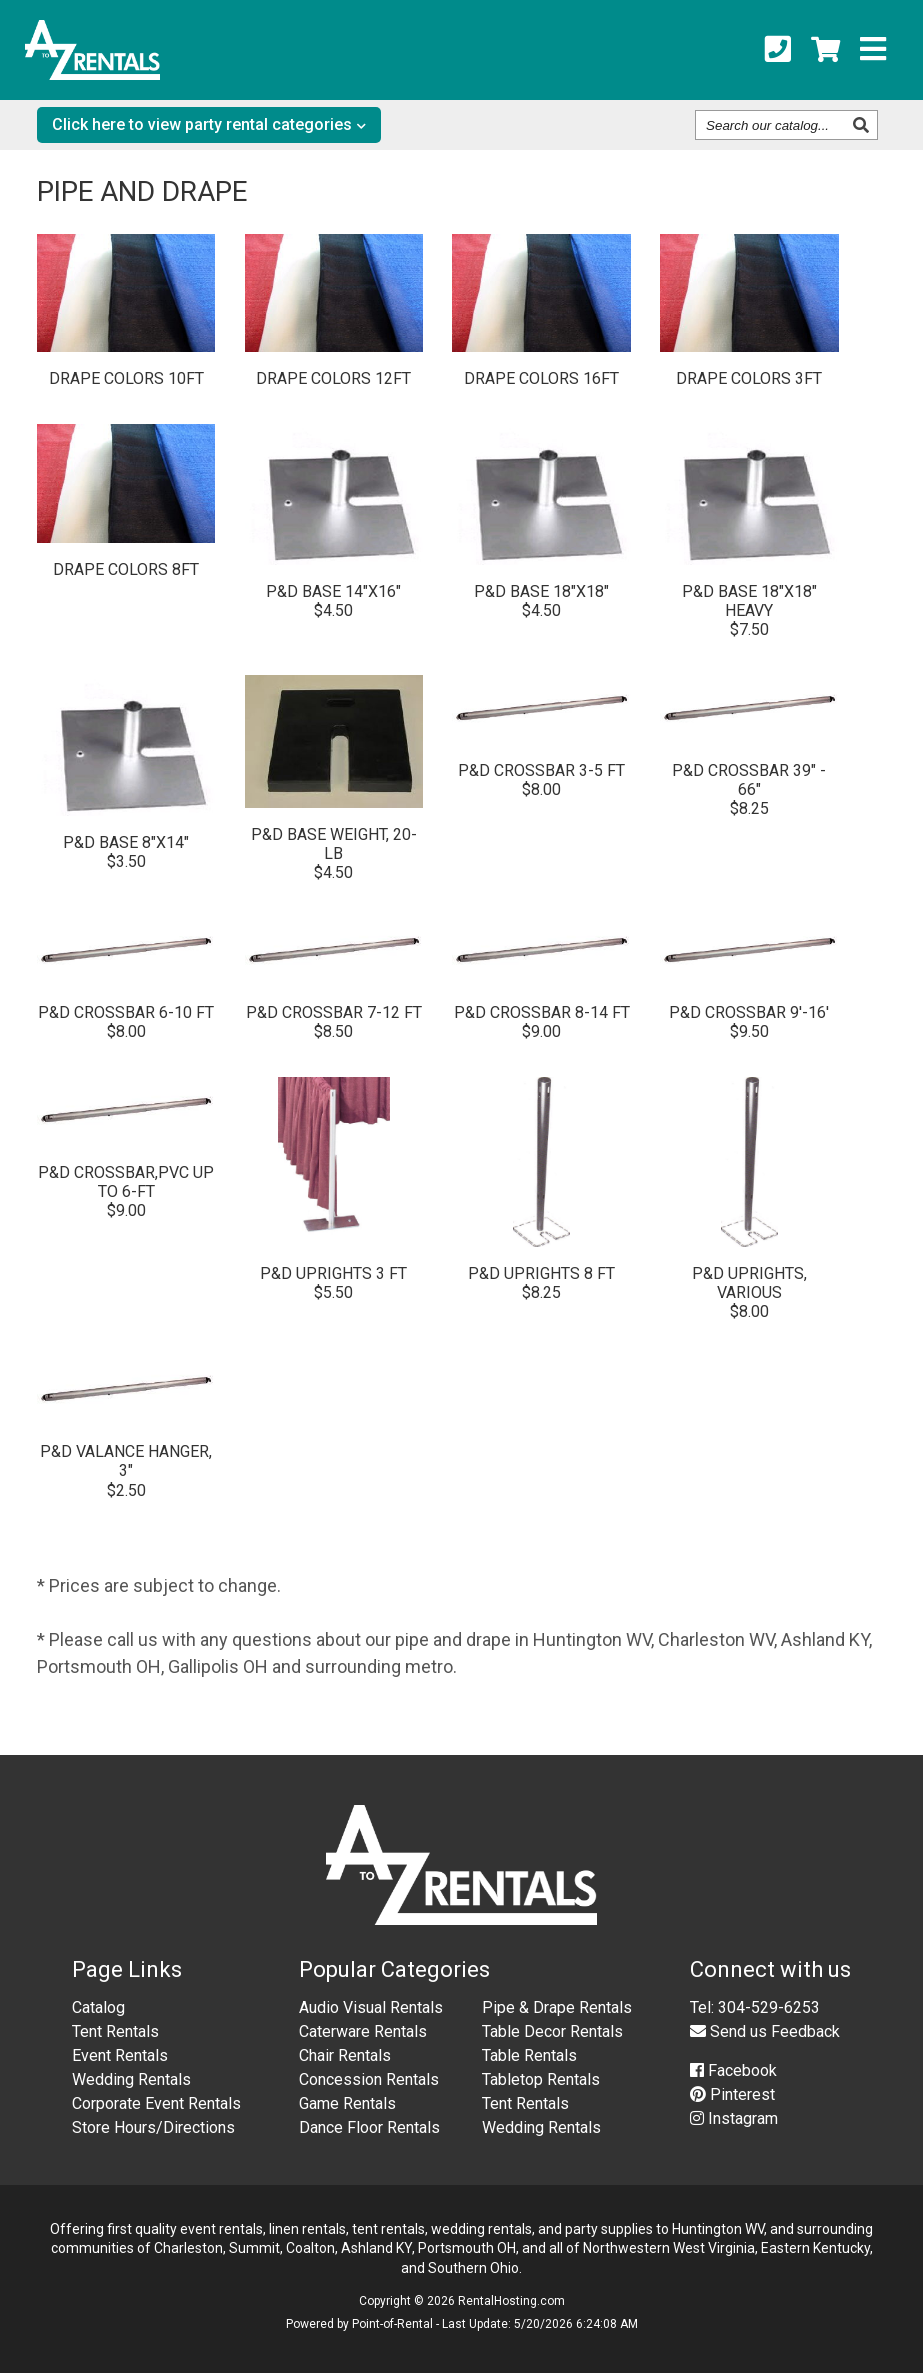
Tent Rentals (115, 2031)
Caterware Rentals (363, 2031)
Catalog (98, 2007)
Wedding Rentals (131, 2079)
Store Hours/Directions (153, 2127)
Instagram (734, 2118)
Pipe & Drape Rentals (557, 2007)
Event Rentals (120, 2055)
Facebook (733, 2070)
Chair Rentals (345, 2055)
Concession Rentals (369, 2079)
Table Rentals (529, 2055)
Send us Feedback (765, 2031)
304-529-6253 (769, 2007)
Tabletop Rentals (541, 2079)
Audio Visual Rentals (371, 2007)
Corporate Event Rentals (156, 2103)
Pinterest (732, 2094)
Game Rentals (347, 2103)
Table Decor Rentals (552, 2031)
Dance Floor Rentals (369, 2127)
